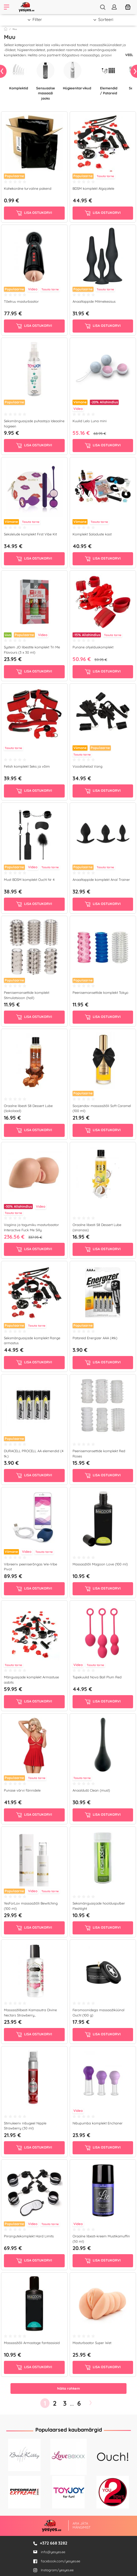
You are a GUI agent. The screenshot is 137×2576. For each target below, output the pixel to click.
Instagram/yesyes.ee (53, 2570)
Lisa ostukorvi (34, 213)
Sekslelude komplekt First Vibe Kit (30, 534)
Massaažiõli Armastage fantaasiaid (32, 2343)
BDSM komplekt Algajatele (93, 188)
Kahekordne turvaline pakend (27, 188)
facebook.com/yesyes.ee (56, 2561)
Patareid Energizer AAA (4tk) (95, 1338)
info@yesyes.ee (53, 2552)
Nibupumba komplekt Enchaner (98, 2123)
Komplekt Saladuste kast (92, 534)
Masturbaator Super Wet (92, 2343)
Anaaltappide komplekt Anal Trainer (101, 879)
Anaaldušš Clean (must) (91, 1790)
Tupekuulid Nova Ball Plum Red (97, 1677)
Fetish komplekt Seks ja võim (27, 766)
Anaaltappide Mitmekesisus (94, 301)
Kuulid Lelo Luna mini (90, 421)
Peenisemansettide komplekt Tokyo (100, 992)
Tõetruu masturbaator (21, 301)
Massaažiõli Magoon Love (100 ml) (100, 1564)
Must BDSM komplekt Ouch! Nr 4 (29, 879)
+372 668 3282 (53, 2543)
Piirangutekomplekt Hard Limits (29, 2236)
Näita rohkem (68, 2388)
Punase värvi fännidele (22, 1790)
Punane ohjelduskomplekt (93, 647)
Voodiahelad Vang (87, 766)
